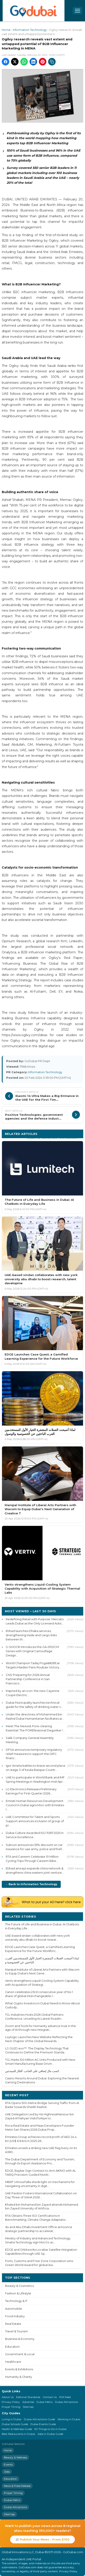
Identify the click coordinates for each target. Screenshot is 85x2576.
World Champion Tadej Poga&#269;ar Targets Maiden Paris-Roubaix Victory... (33, 1665)
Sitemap (28, 2406)
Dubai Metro (44, 2402)
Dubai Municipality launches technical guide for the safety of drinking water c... (34, 1705)
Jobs (7, 2471)
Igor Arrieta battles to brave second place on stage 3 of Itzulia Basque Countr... (35, 1768)
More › (74, 1916)
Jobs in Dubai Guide (50, 2434)
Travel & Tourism (16, 2331)
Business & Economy (19, 2339)
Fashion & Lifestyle (18, 2293)
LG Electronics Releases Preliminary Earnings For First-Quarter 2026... (31, 1791)
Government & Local (19, 2354)
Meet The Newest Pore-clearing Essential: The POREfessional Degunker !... (35, 1728)
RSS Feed (65, 2397)
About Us (8, 2397)
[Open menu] (77, 10)
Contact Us (50, 2397)
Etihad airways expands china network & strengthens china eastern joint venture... (35, 1870)
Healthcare (13, 2361)
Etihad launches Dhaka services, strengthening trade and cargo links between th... (31, 1635)
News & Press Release (17, 2485)
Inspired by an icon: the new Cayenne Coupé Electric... (32, 1693)
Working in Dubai (68, 2419)
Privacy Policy (11, 2402)
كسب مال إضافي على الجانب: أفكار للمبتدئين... (33, 2071)
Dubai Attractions (66, 2402)
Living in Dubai (11, 2419)
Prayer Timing (11, 2406)
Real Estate (13, 2323)
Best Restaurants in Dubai (18, 2434)
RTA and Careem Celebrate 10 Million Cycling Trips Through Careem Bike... (32, 1859)
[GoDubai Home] (33, 10)
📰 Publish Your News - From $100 (42, 2539)
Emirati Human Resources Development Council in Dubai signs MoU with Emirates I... (35, 1805)
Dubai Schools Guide (15, 2424)
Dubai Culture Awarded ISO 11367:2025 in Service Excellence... (35, 1835)
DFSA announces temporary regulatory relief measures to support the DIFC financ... (34, 1754)
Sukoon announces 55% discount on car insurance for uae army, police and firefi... (35, 1847)
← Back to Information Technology (31, 1884)
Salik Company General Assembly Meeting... (30, 1740)
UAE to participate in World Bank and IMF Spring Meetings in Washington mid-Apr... (35, 1779)
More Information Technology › (53, 1138)
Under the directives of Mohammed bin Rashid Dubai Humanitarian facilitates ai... (35, 1716)
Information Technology (30, 30)
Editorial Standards (28, 2397)
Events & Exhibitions (19, 2369)
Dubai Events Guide (43, 2424)
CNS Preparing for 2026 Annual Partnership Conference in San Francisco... (28, 1679)
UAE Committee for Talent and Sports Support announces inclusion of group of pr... (35, 1821)
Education (12, 2346)
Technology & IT (16, 2301)
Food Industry (15, 2316)
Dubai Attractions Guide (39, 2419)
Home (6, 30)
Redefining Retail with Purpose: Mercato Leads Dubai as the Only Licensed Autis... (35, 1621)
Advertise (28, 2402)
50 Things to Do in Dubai (50, 2429)
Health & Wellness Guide (17, 2429)
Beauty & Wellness (15, 2457)
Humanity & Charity (18, 2376)
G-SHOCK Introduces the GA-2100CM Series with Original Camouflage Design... (32, 1651)
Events (8, 2464)
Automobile (13, 2308)
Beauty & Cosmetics (19, 2286)
